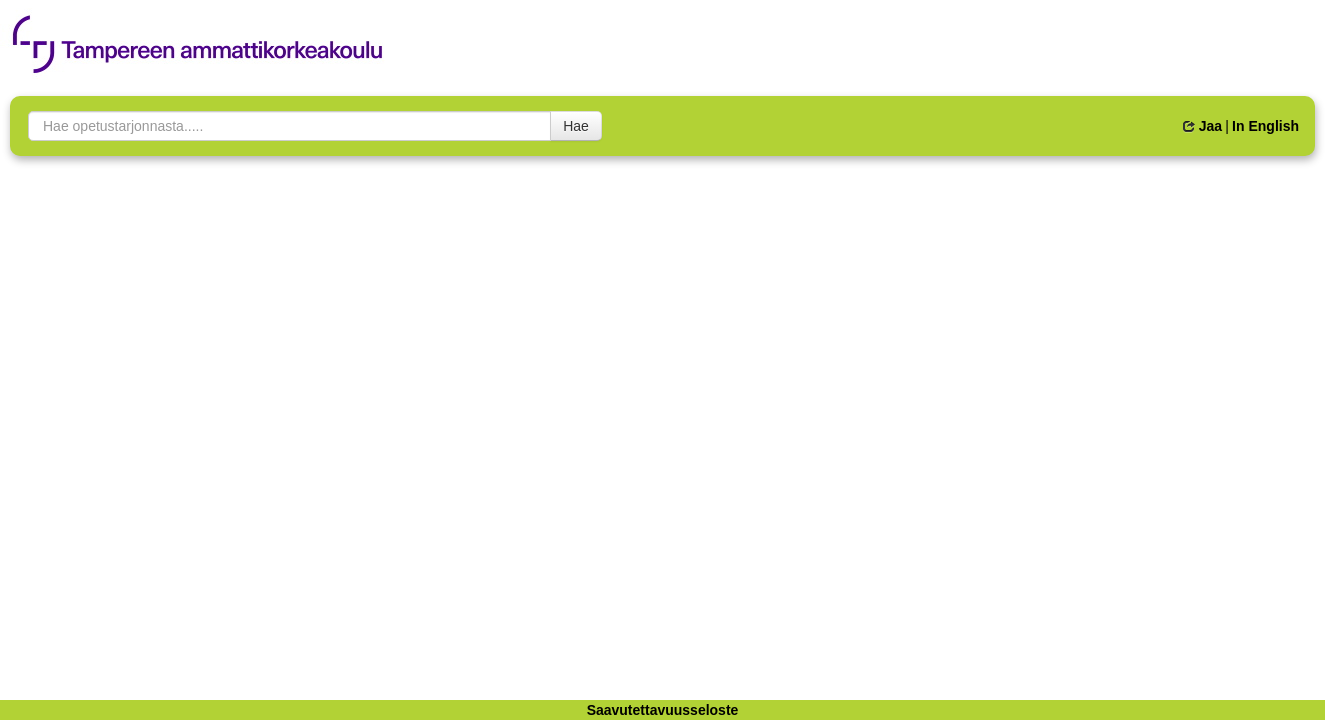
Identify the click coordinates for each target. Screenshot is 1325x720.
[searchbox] (289, 126)
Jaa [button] (1202, 126)
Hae (576, 126)
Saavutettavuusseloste (663, 710)
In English (1265, 126)
